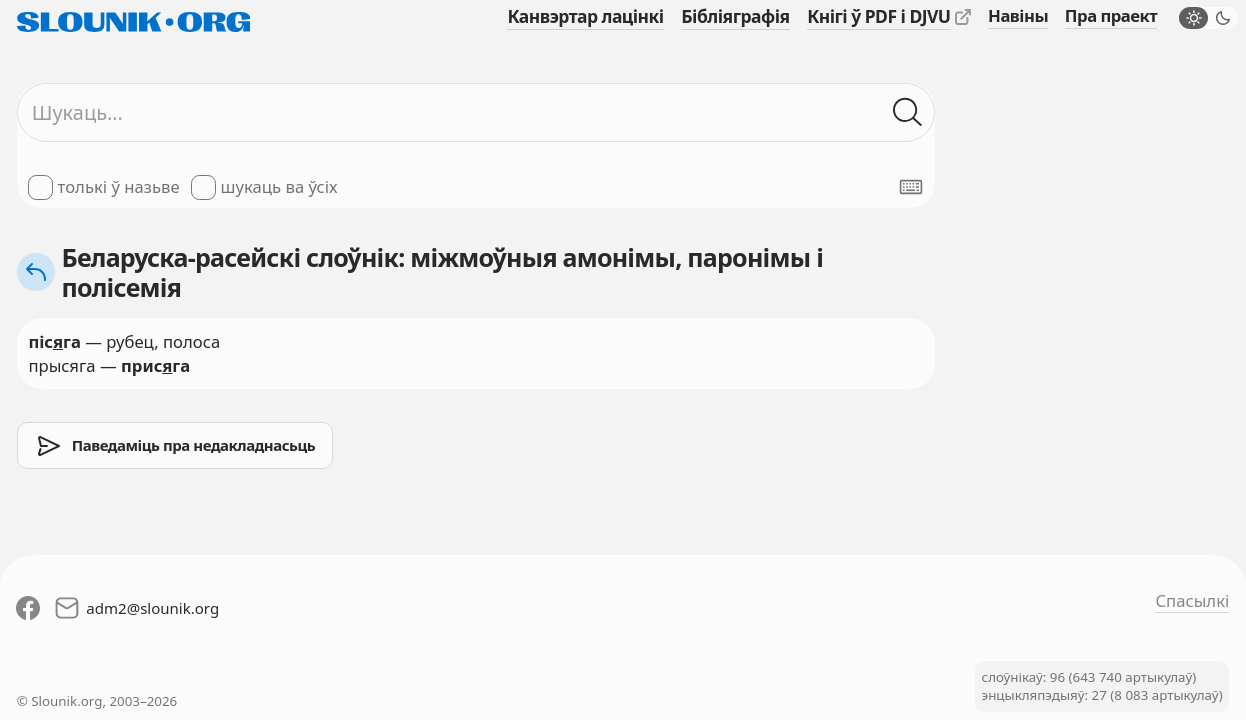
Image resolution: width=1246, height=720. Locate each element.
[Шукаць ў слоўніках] (908, 112)
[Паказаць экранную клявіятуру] (911, 187)
